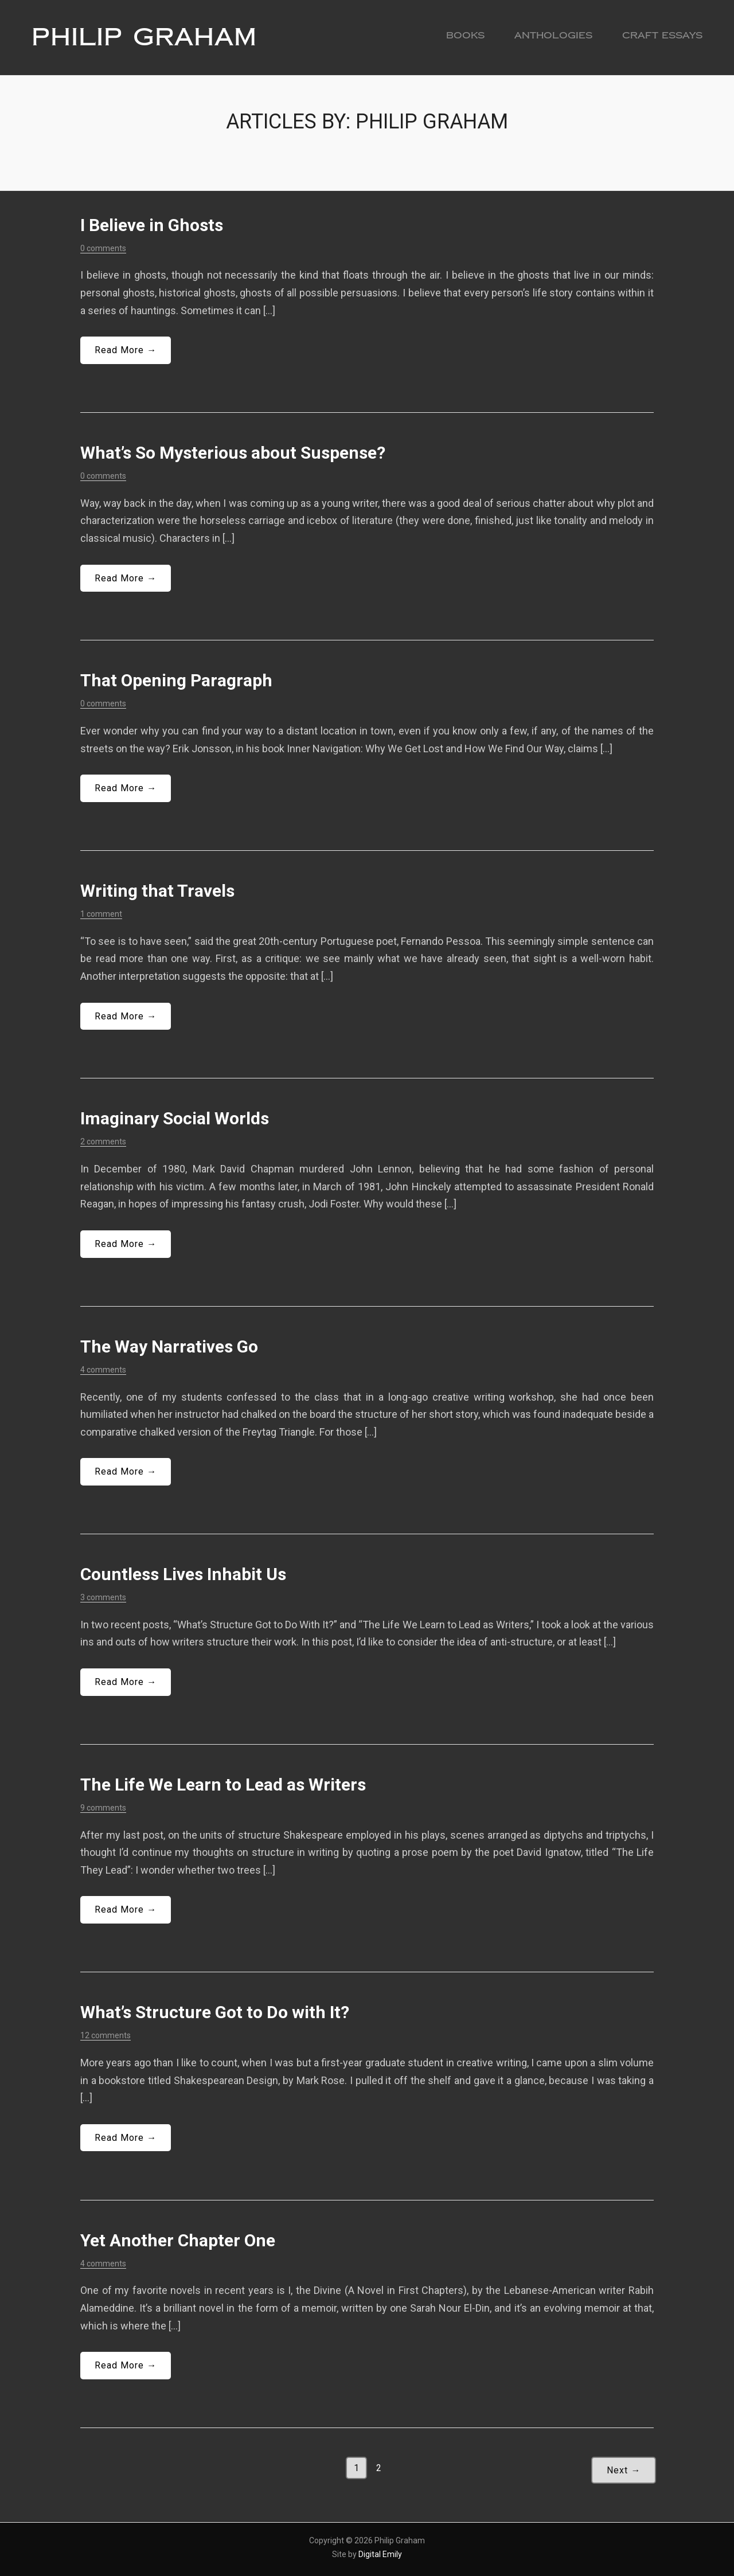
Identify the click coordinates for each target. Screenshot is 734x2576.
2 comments (103, 1141)
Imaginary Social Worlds (174, 1118)
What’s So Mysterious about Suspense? (232, 453)
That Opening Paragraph (176, 680)
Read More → (126, 350)
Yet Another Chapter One (177, 2240)
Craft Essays (662, 35)
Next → (624, 2470)
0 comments (103, 248)
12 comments (105, 2035)
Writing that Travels (157, 891)
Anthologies (553, 35)
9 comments (103, 1807)
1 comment (101, 913)
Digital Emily (380, 2554)
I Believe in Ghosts (151, 225)
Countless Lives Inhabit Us (183, 1574)
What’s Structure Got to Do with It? (214, 2012)
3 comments (103, 1597)
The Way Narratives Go (169, 1346)
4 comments (103, 1369)
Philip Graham (144, 37)
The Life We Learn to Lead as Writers (223, 1784)
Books (465, 35)
